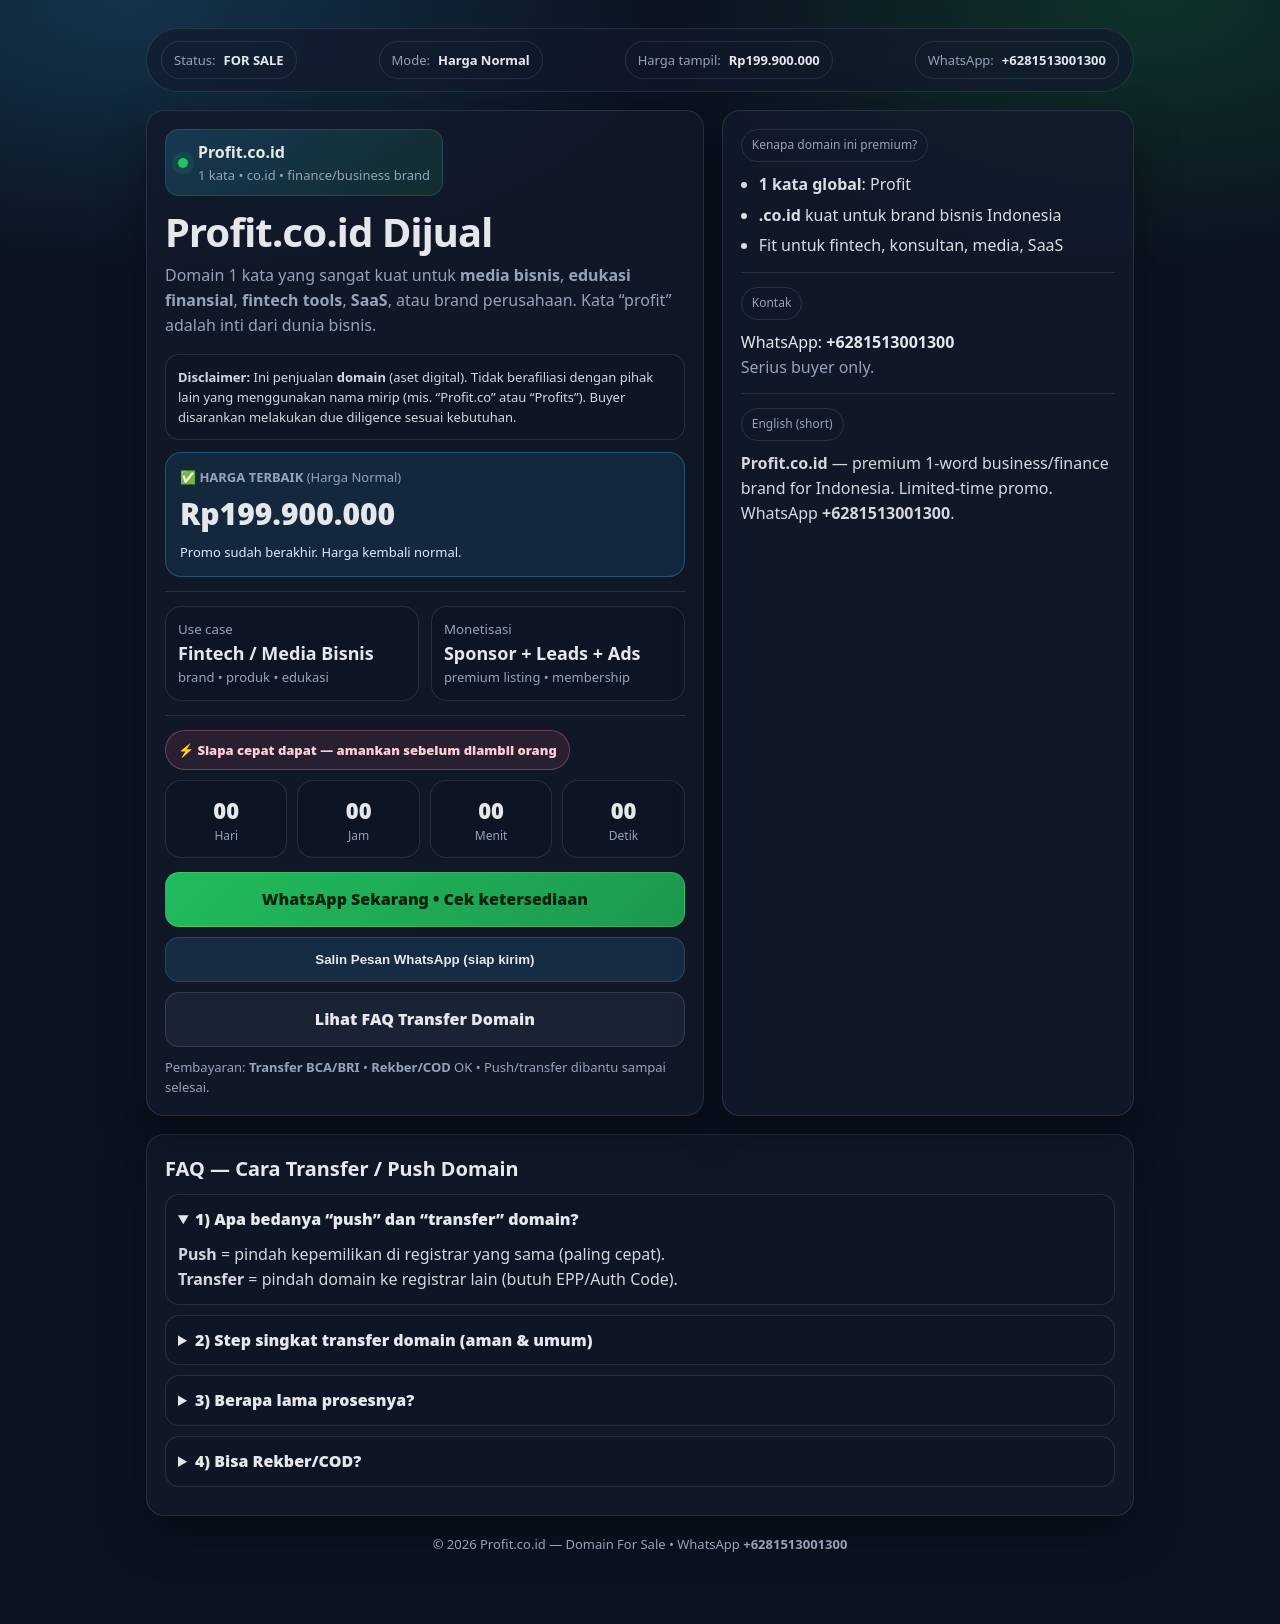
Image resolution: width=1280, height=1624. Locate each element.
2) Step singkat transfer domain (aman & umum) (394, 1340)
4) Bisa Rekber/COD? (278, 1461)
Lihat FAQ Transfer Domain (425, 1019)
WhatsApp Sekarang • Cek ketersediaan (425, 899)
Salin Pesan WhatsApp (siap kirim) (424, 959)
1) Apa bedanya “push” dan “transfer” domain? (387, 1219)
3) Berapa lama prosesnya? (304, 1400)
